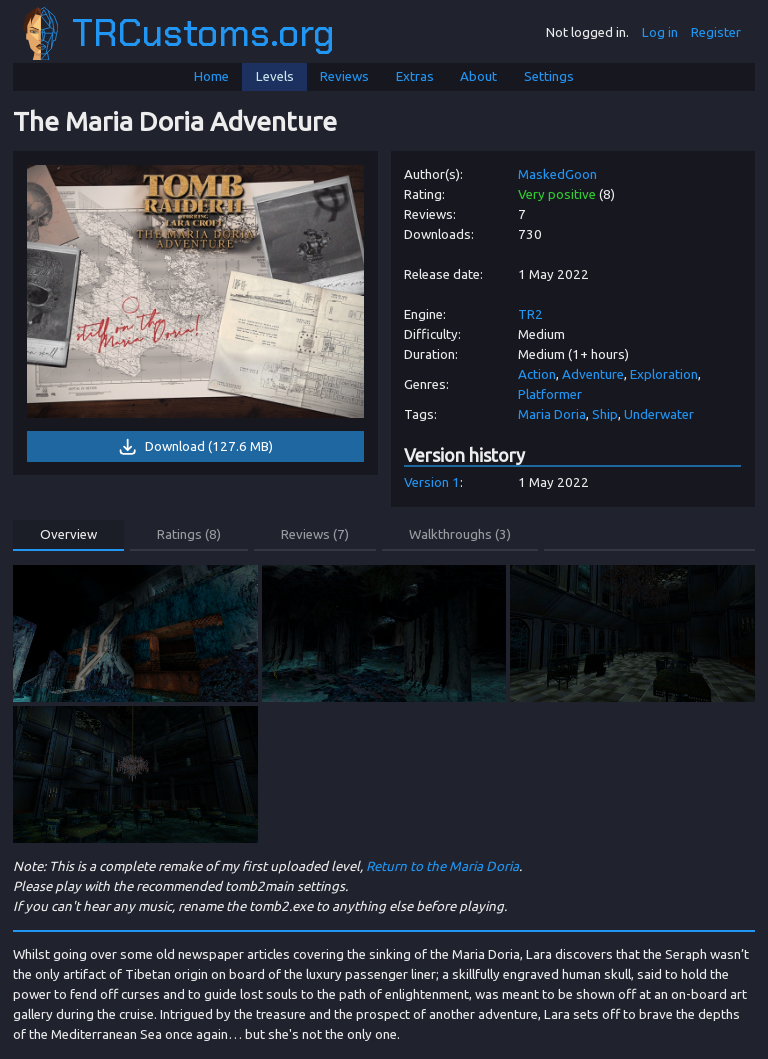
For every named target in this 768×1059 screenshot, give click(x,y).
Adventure (593, 374)
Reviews (344, 76)
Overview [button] (68, 534)
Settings (549, 76)
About (478, 76)
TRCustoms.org (179, 33)
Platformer (550, 394)
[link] (196, 291)
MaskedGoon (557, 174)
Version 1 (432, 482)
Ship (605, 414)
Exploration (664, 374)
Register (716, 32)
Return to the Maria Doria (442, 866)
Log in (660, 32)
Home (211, 76)
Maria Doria (552, 414)
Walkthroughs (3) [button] (460, 534)
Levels (275, 76)
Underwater (659, 414)
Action (537, 374)
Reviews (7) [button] (315, 534)
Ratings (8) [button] (189, 534)
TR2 (530, 314)
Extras (415, 76)
